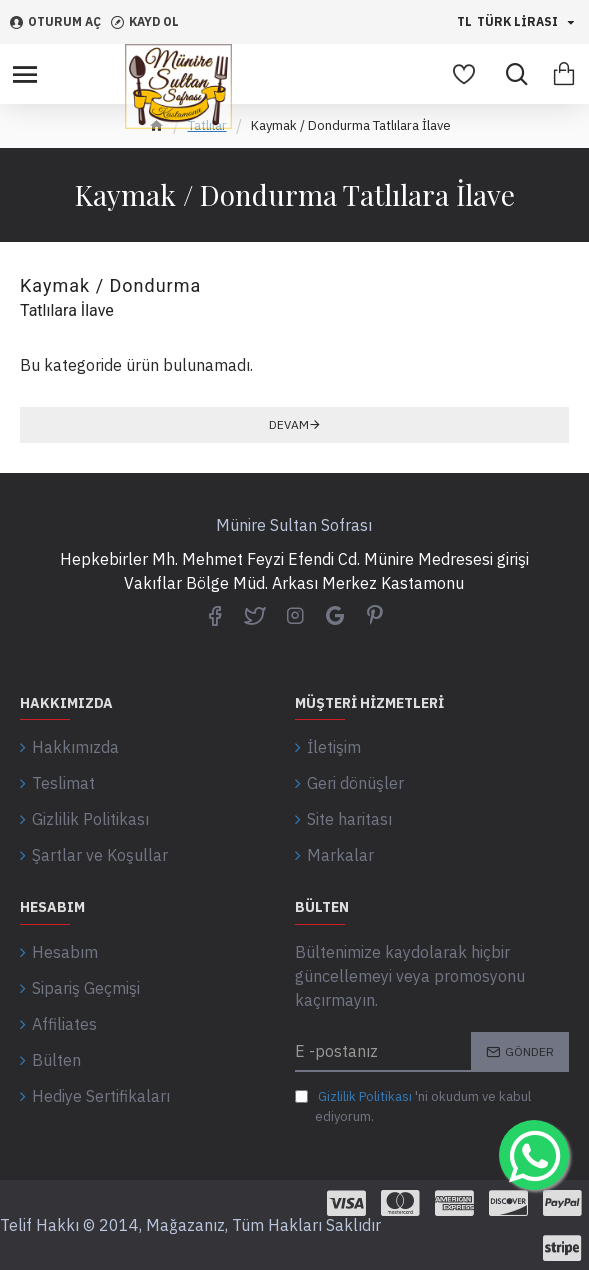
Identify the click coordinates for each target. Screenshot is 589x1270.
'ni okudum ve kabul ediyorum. (413, 1106)
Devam (289, 424)
